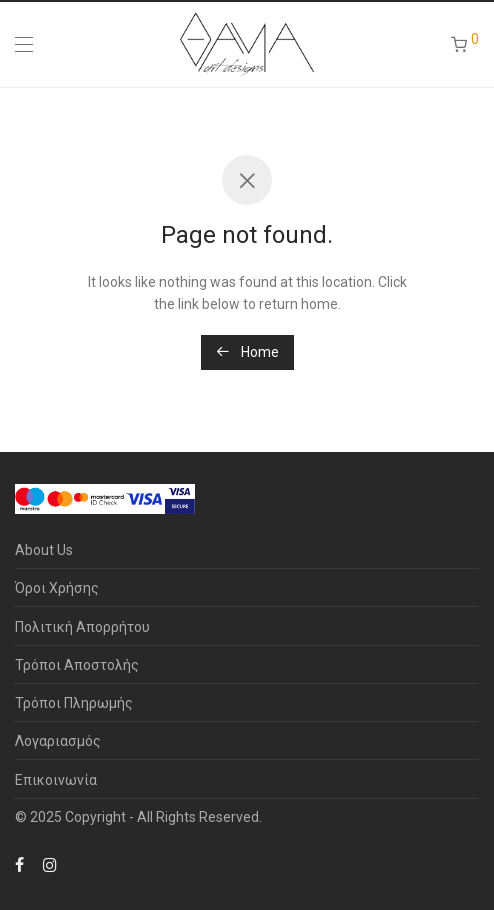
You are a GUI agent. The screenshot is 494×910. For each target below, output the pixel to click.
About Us (44, 550)
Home (247, 352)
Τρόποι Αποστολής (77, 665)
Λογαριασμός (58, 741)
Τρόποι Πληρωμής (74, 703)
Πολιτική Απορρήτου (82, 627)
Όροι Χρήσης (57, 588)
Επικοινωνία (56, 780)
